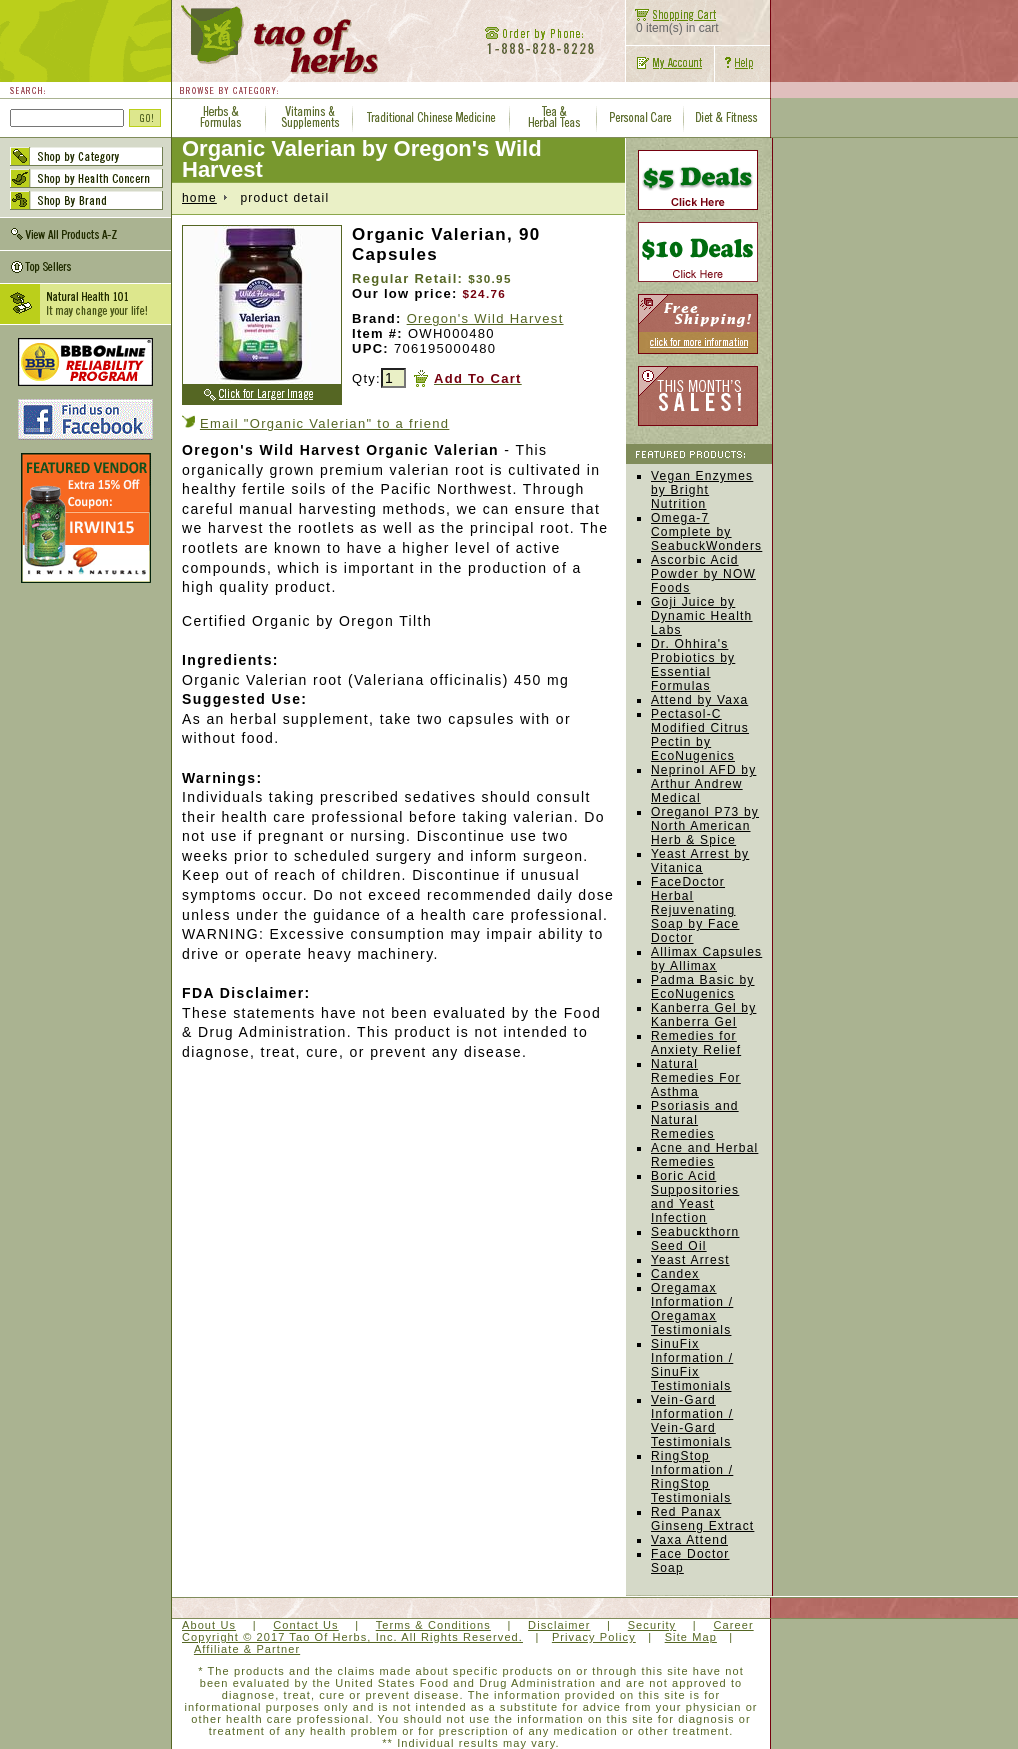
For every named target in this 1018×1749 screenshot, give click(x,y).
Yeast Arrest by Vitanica (700, 861)
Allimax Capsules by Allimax (706, 959)
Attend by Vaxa (699, 700)
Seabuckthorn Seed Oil (695, 1239)
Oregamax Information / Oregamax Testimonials (692, 1309)
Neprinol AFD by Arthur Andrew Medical (703, 784)
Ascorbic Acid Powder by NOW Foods (703, 574)
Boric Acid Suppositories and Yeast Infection (695, 1197)
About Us (209, 1625)
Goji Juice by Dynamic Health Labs (702, 616)
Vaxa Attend (689, 1540)
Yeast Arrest (690, 1260)
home (199, 198)
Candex (675, 1274)
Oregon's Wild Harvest (485, 318)
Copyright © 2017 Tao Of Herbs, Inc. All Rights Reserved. (352, 1637)
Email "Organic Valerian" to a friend (324, 423)
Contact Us (305, 1625)
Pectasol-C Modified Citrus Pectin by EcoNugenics (700, 735)
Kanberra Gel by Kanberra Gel (703, 1015)
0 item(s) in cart (672, 22)
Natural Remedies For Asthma (696, 1078)
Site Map (691, 1637)
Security (652, 1625)
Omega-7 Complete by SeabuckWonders (706, 532)
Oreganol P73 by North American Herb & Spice (705, 826)
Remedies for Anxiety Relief (696, 1043)
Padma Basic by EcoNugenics (703, 987)
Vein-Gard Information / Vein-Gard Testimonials (692, 1421)
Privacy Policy (594, 1637)
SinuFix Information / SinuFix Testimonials (692, 1365)
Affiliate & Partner (247, 1649)
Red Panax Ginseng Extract (702, 1519)
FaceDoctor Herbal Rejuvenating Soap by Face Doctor (695, 910)
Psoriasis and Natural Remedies (695, 1120)
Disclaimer (559, 1625)
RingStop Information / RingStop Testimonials (692, 1477)
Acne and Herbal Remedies (704, 1155)
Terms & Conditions (433, 1625)
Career (733, 1625)
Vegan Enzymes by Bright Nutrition (702, 490)
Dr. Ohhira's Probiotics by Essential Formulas (693, 665)
